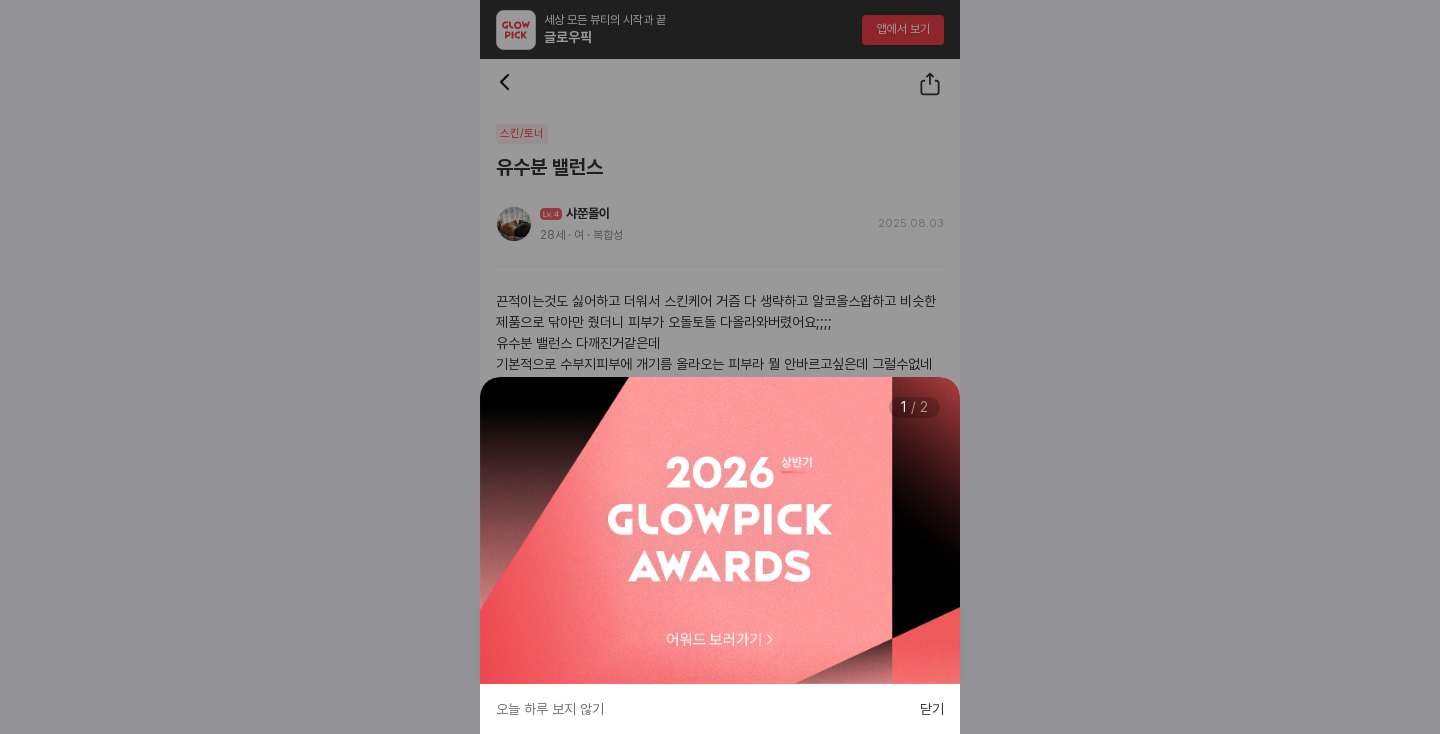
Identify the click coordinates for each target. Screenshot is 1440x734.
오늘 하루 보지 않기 (550, 709)
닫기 (932, 709)
